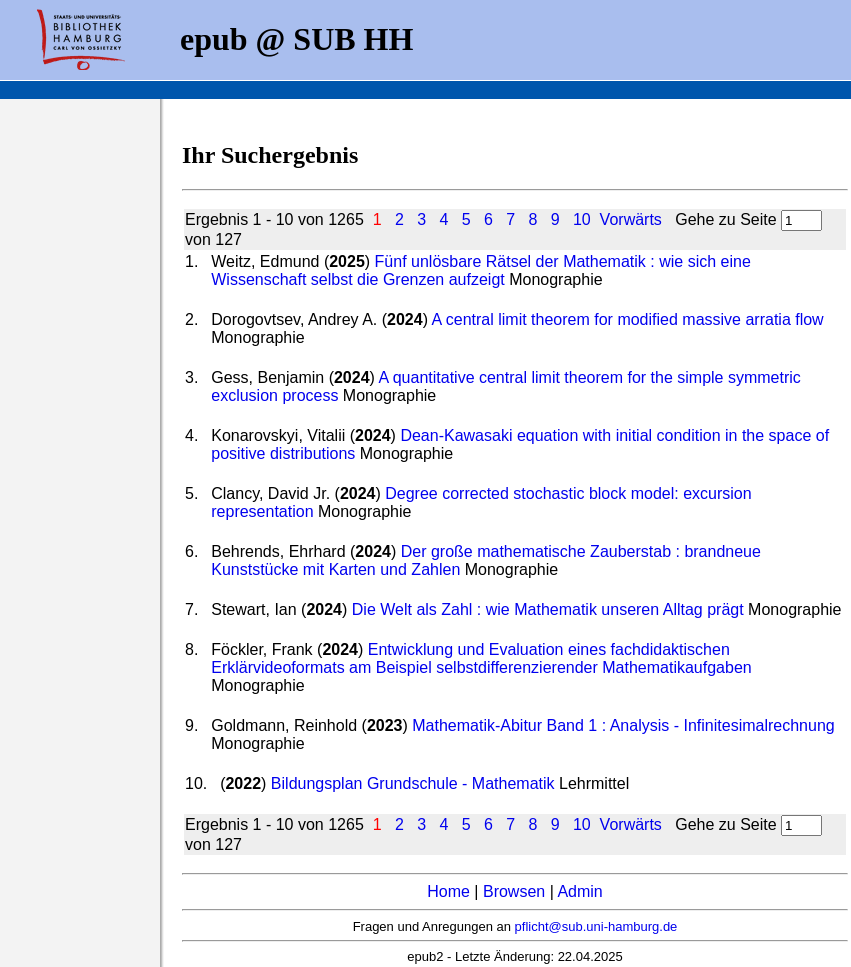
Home (448, 891)
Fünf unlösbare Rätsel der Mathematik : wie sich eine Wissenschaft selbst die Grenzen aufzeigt (481, 270)
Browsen (514, 891)
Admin (579, 891)
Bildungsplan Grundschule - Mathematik (413, 783)
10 (582, 219)
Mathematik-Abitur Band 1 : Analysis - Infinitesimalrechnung (623, 725)
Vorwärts (631, 219)
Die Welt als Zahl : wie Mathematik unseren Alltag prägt (548, 609)
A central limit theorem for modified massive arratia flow (628, 319)
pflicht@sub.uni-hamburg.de (596, 926)
